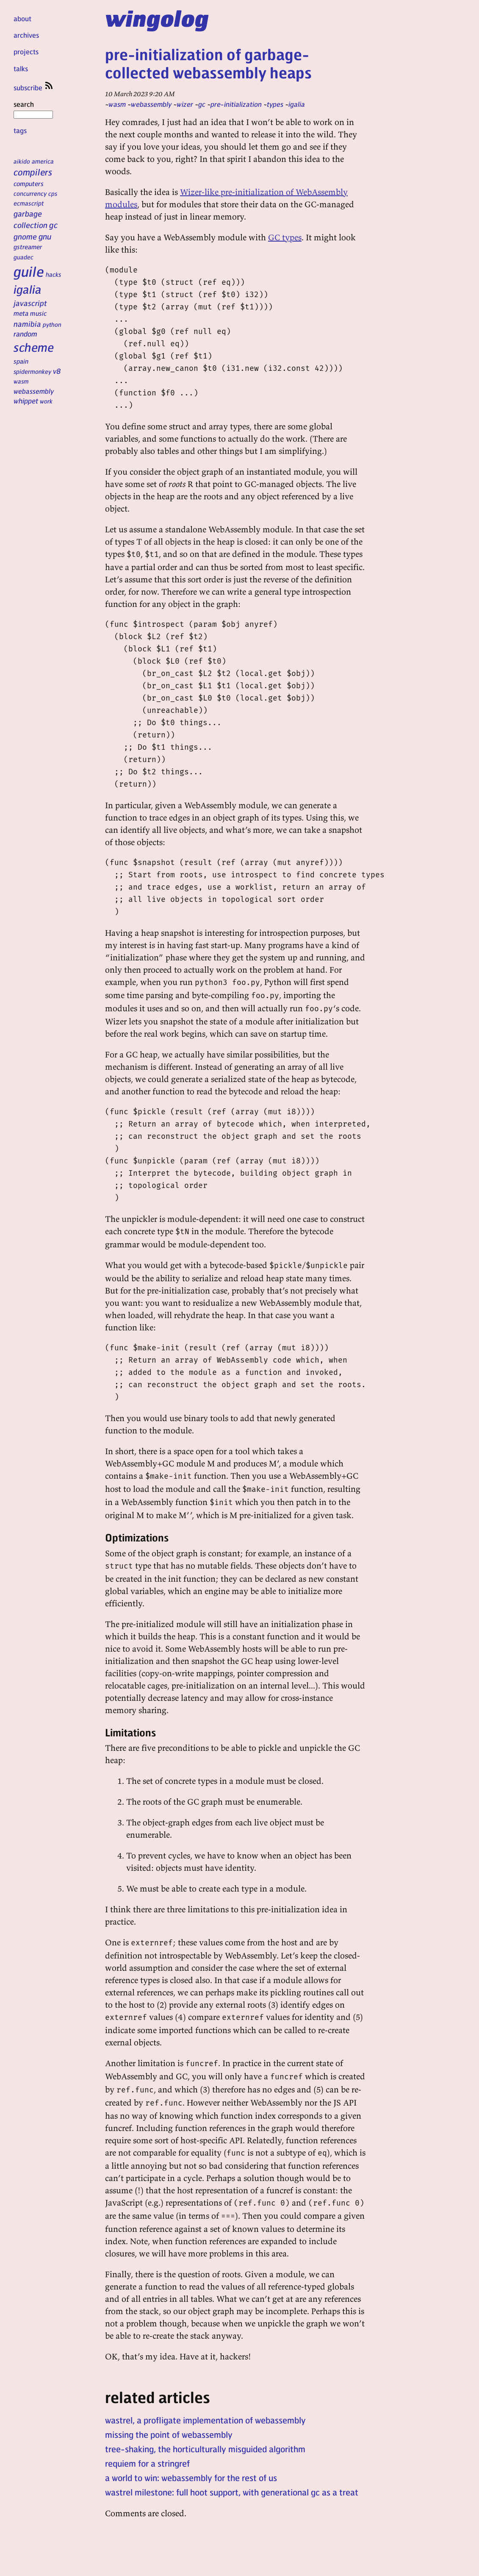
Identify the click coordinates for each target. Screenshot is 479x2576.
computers (29, 183)
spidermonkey (32, 371)
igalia (28, 289)
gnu (45, 236)
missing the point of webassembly (169, 2434)
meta (21, 313)
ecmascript (29, 203)
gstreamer (28, 246)
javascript (30, 303)
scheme (34, 347)
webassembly (34, 391)
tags (20, 130)
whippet (26, 400)
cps (52, 193)
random (25, 333)
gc (53, 225)
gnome (25, 236)
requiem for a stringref (147, 2463)
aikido (22, 161)
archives (26, 35)
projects (26, 51)
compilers (33, 172)
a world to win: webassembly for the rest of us (191, 2477)
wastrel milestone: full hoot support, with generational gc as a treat (231, 2492)
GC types (285, 237)
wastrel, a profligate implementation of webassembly (205, 2420)
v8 (57, 371)
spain (21, 361)
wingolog (157, 17)
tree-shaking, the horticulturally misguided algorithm (205, 2448)
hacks (53, 274)
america (43, 161)
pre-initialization (236, 104)
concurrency (30, 193)
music (38, 313)
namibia (27, 323)
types (275, 104)
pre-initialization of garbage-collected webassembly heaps (208, 63)
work (46, 401)
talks (21, 68)
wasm (21, 381)
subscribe (34, 87)
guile (29, 271)
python (52, 324)
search (33, 109)
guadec (23, 257)
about (22, 18)
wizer (185, 104)
